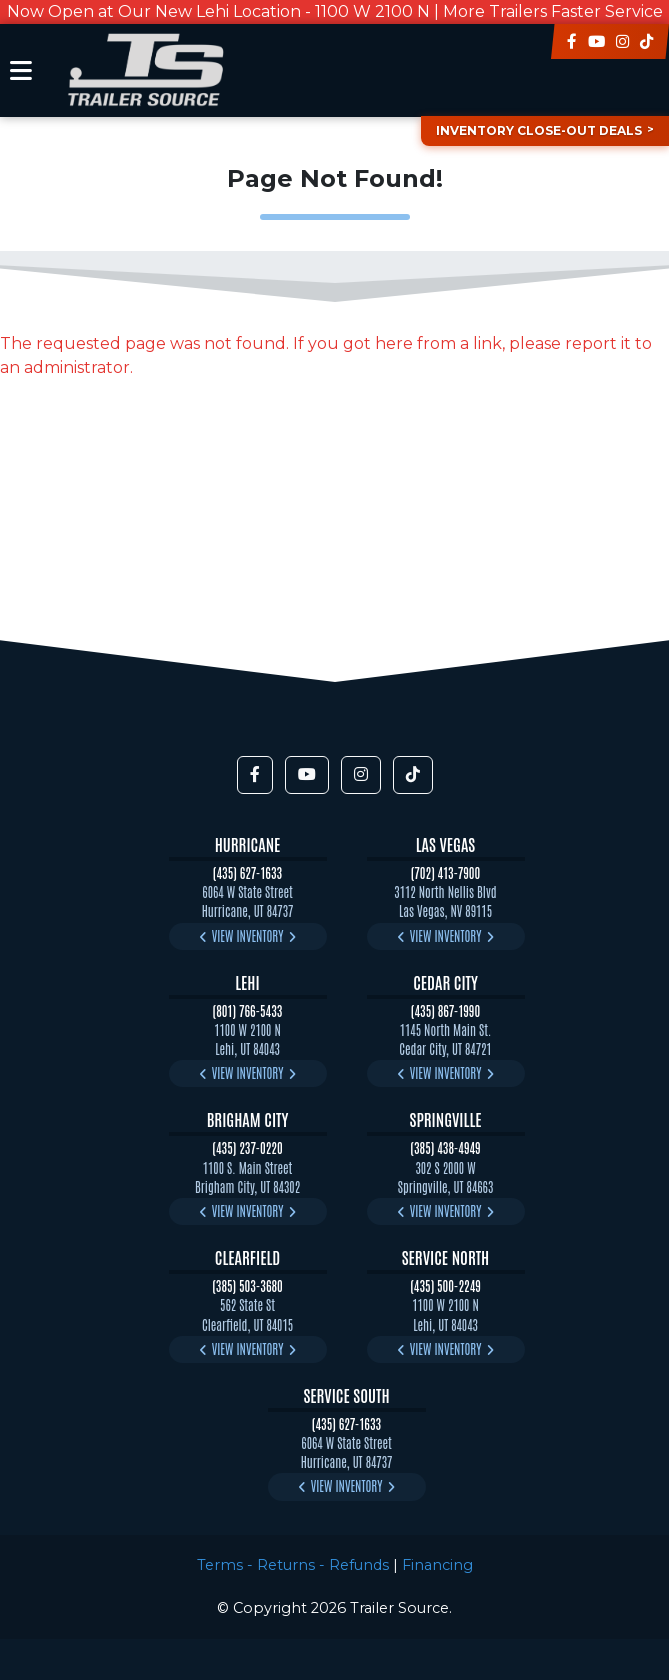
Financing (437, 1565)
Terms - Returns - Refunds (293, 1565)
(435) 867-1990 (445, 1010)
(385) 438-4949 (445, 1147)
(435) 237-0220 (247, 1147)
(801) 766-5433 (248, 1010)
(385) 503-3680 (247, 1285)
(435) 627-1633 (247, 872)
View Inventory (248, 935)
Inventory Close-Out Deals (539, 130)
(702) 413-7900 (446, 872)
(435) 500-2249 (445, 1285)
